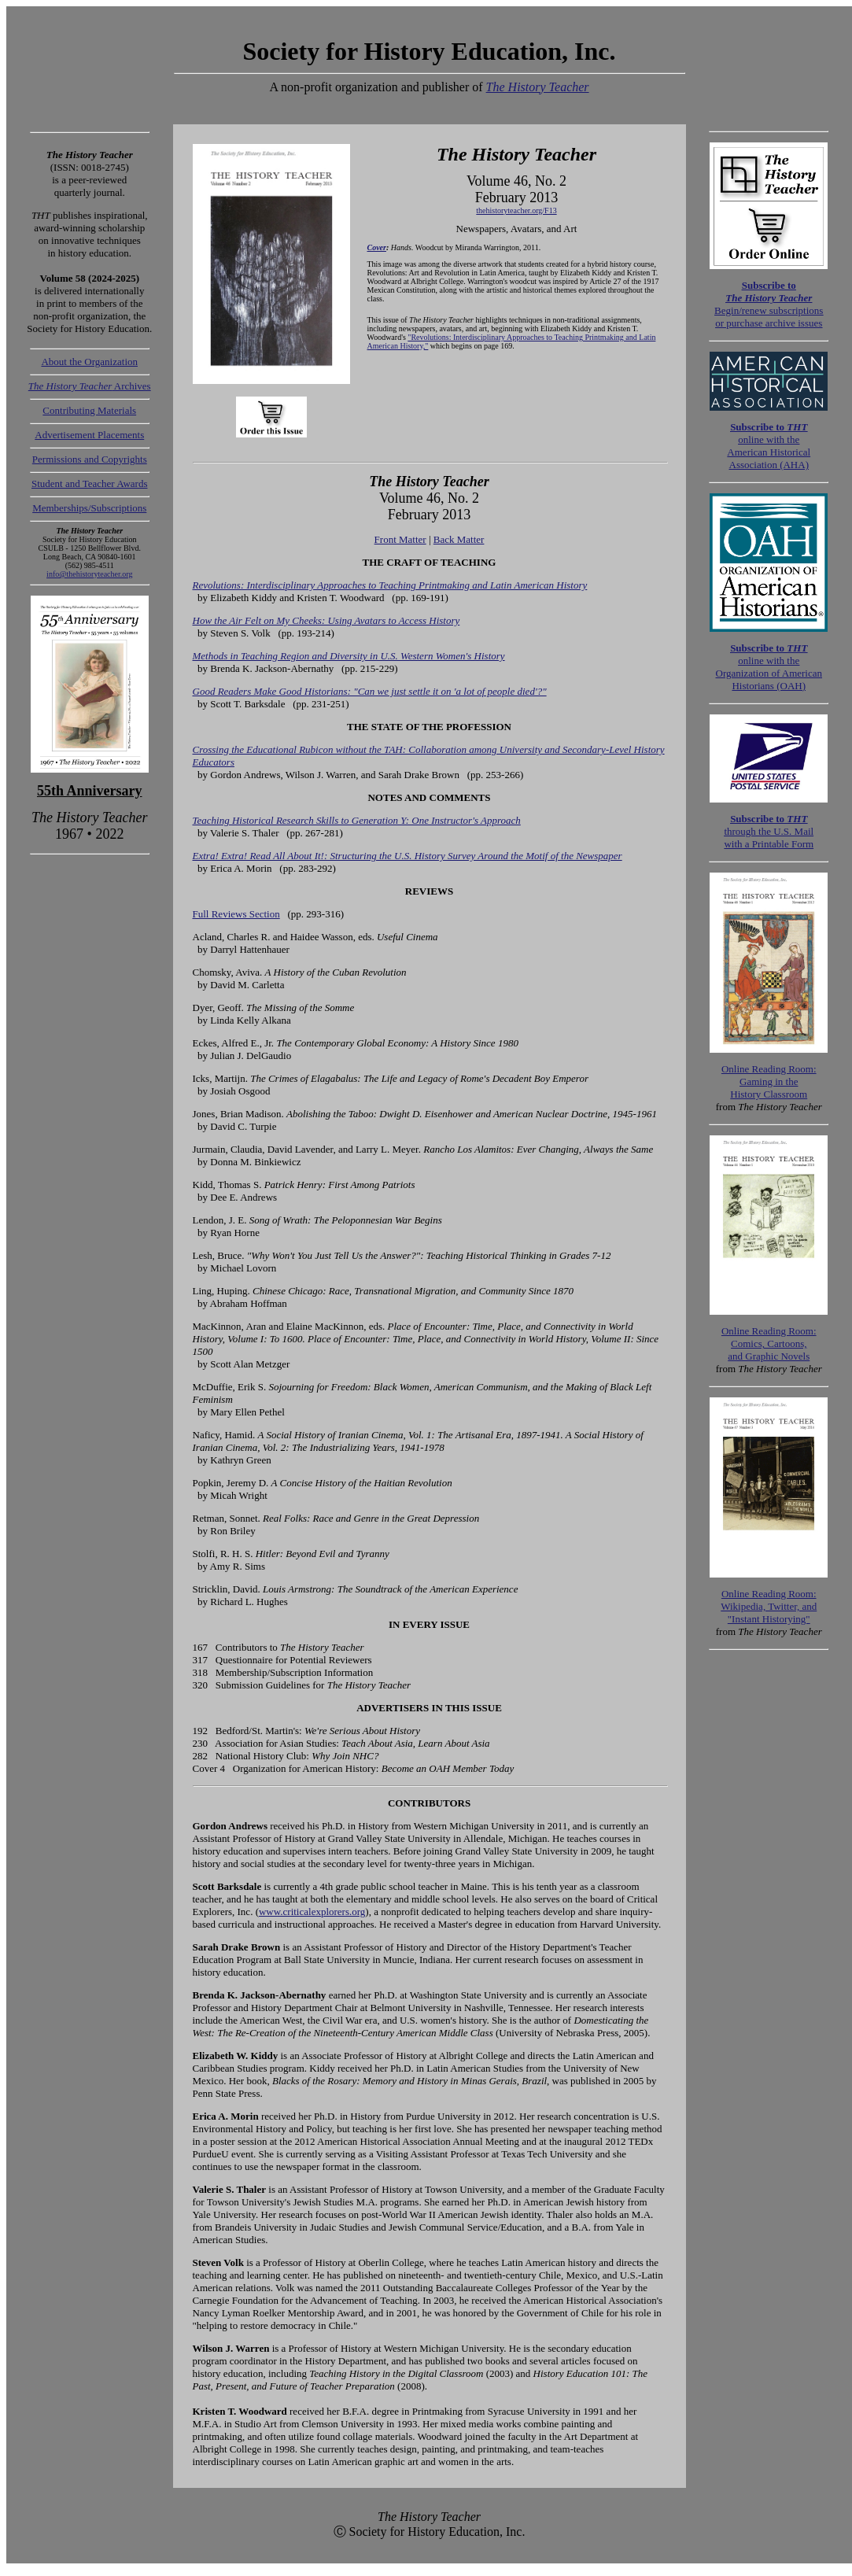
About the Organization (89, 361)
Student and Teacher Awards (89, 483)
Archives (89, 386)
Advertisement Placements (89, 435)
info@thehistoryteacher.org (89, 574)
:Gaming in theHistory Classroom (769, 1081)
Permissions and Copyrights (89, 459)
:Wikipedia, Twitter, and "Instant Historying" (769, 1606)
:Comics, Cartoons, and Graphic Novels (769, 1343)
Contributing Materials (89, 410)
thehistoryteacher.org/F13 (516, 210)
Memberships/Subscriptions (89, 508)
